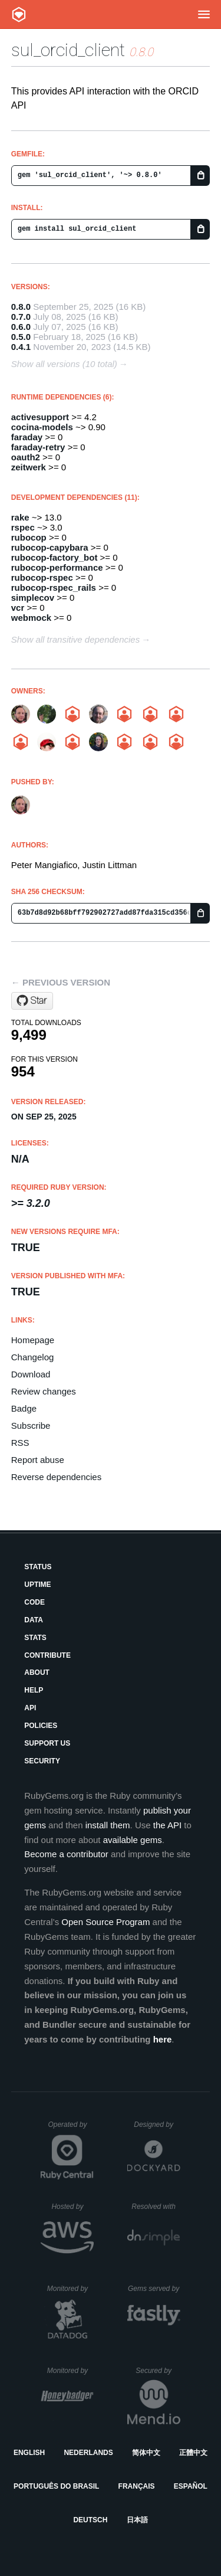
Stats (35, 1638)
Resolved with (155, 2206)
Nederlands (88, 2453)
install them (107, 1825)
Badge (24, 1408)
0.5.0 (21, 337)
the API (167, 1825)
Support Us (47, 1743)
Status (37, 1567)
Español (190, 2486)
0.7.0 (21, 317)
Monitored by (70, 2288)
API (30, 1708)
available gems (132, 1840)
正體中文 (193, 2453)
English (29, 2453)
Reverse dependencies (56, 1477)
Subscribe (31, 1425)
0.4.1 (21, 347)
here (162, 2039)
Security (42, 1761)
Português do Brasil (56, 2486)
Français (136, 2486)
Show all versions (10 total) (64, 364)
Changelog (32, 1357)
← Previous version (60, 982)
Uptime (37, 1584)
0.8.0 (21, 307)
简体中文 (146, 2453)
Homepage (32, 1340)
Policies (40, 1725)
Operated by (71, 2128)
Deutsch (90, 2520)
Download (31, 1374)
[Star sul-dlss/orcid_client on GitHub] (32, 1001)
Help (33, 1690)
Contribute (47, 1655)
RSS (20, 1443)
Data (33, 1620)
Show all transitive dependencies (75, 639)
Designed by (157, 2124)
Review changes (43, 1391)
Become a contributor (66, 1854)
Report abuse (37, 1460)
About (37, 1672)
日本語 (137, 2520)
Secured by (158, 2370)
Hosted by (72, 2206)
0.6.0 (21, 327)
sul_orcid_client (68, 50)
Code (34, 1602)
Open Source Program (105, 1922)
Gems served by (154, 2288)
